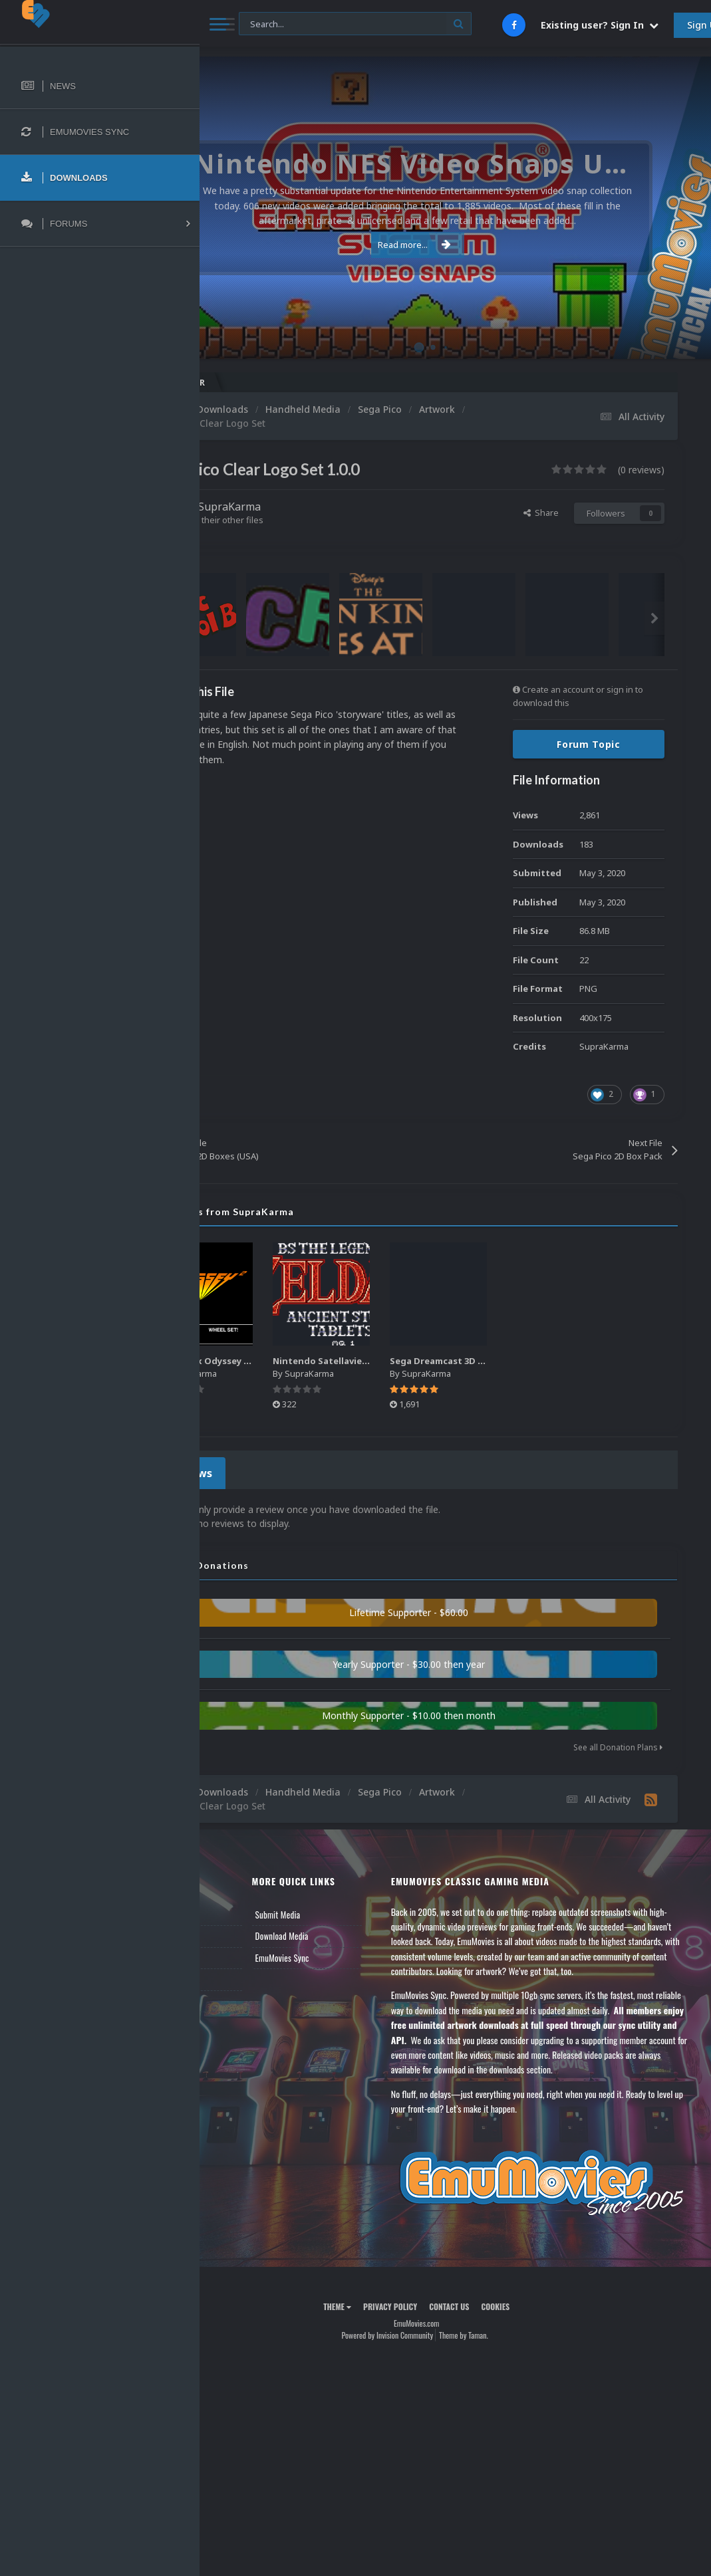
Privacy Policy (429, 2325)
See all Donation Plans (617, 1743)
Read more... (453, 245)
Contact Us (241, 1997)
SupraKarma (307, 506)
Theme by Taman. (502, 2353)
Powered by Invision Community (426, 2353)
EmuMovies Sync (343, 1953)
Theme (376, 2325)
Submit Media (338, 1910)
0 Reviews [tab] (261, 1470)
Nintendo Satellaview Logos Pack (430, 1360)
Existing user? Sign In (599, 25)
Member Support (250, 1975)
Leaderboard (243, 1953)
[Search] (355, 24)
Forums (235, 1931)
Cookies (534, 2325)
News (231, 1910)
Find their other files (301, 520)
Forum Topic (589, 744)
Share (541, 513)
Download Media (342, 1931)
